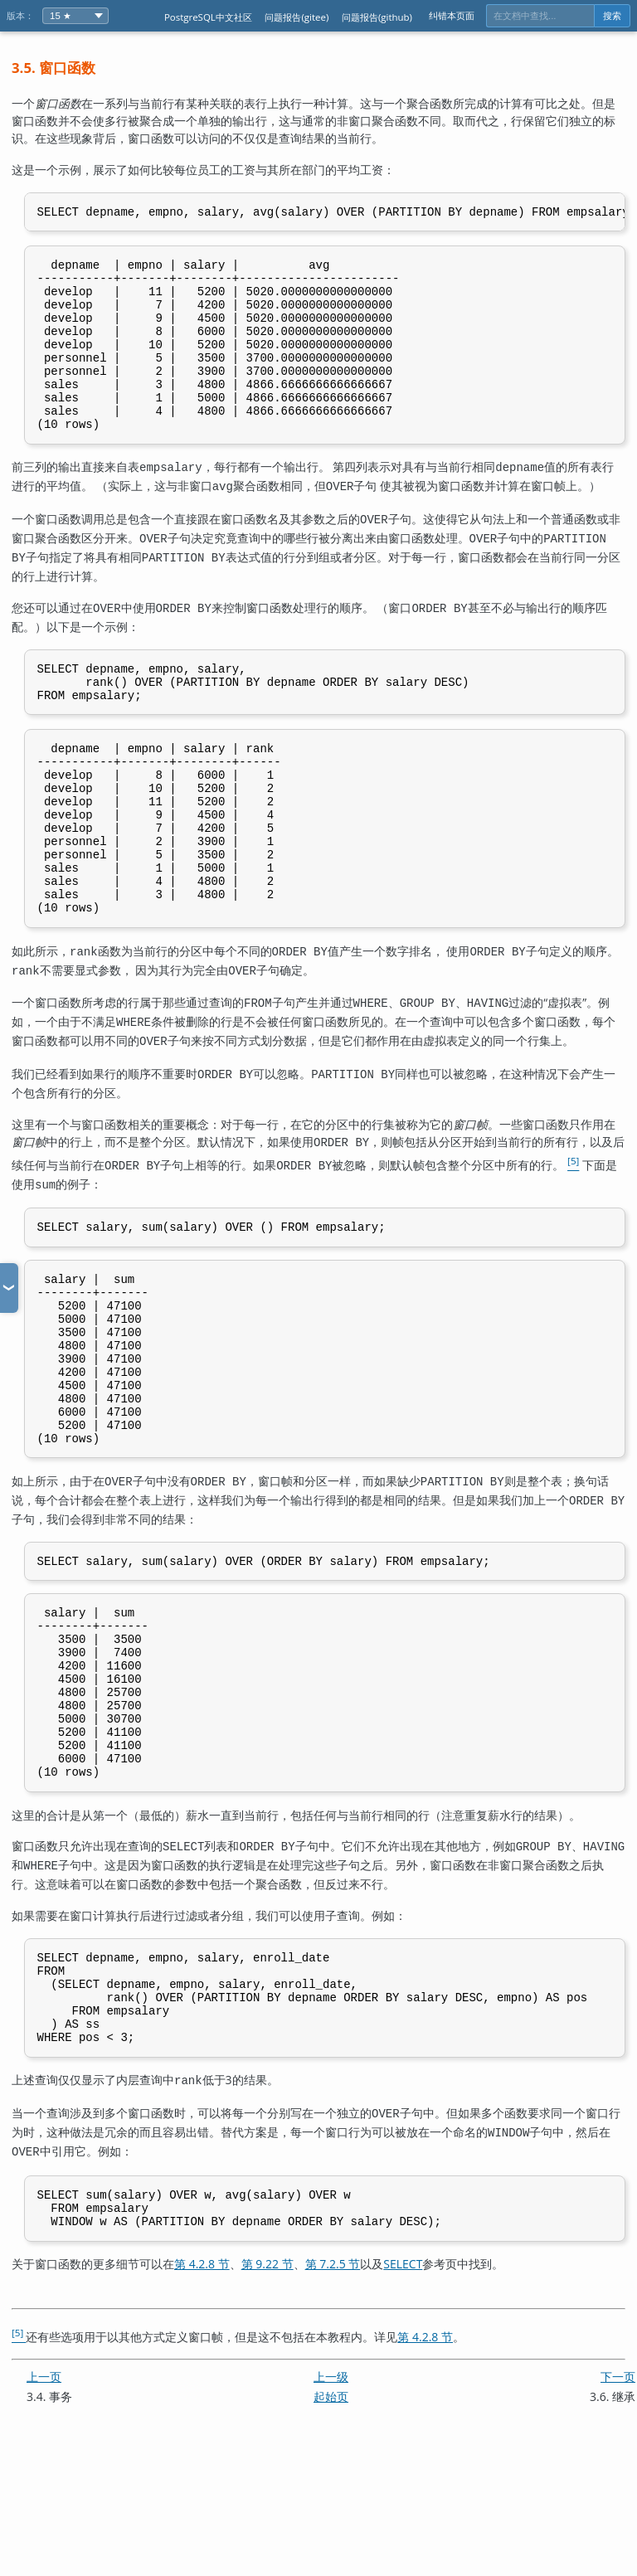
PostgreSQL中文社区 (208, 17)
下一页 (618, 2512)
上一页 (44, 2512)
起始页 (331, 2532)
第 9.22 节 (267, 2399)
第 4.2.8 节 (202, 2399)
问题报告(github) (377, 17)
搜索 (612, 16)
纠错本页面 (451, 15)
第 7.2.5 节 (333, 2399)
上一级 (331, 2512)
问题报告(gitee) (296, 17)
